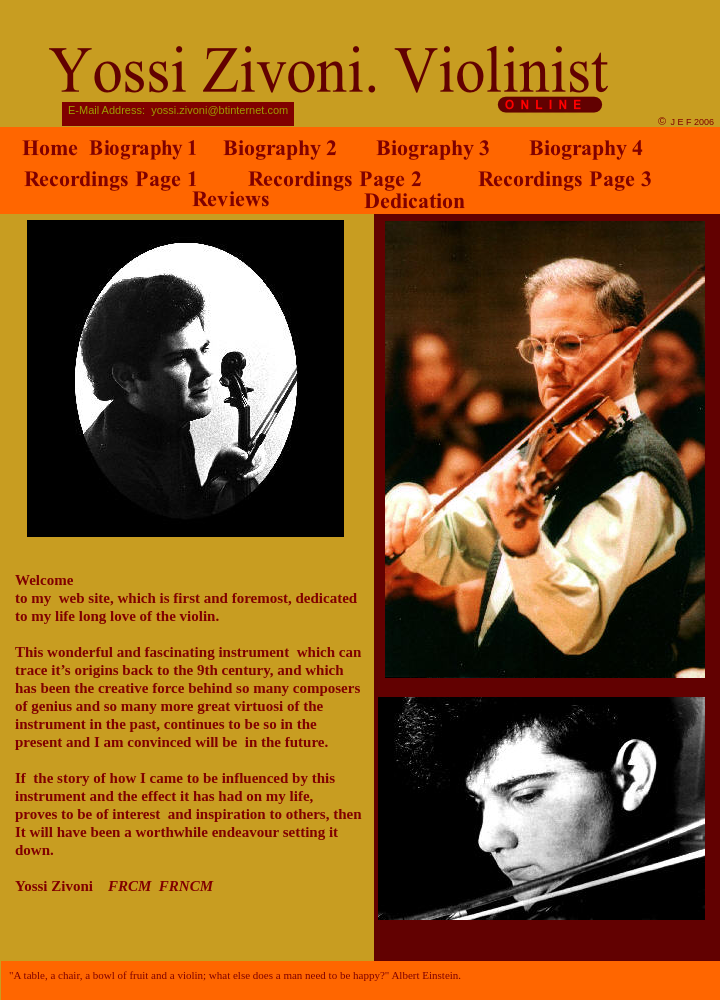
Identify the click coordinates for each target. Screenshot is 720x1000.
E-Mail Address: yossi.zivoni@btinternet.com (178, 110)
